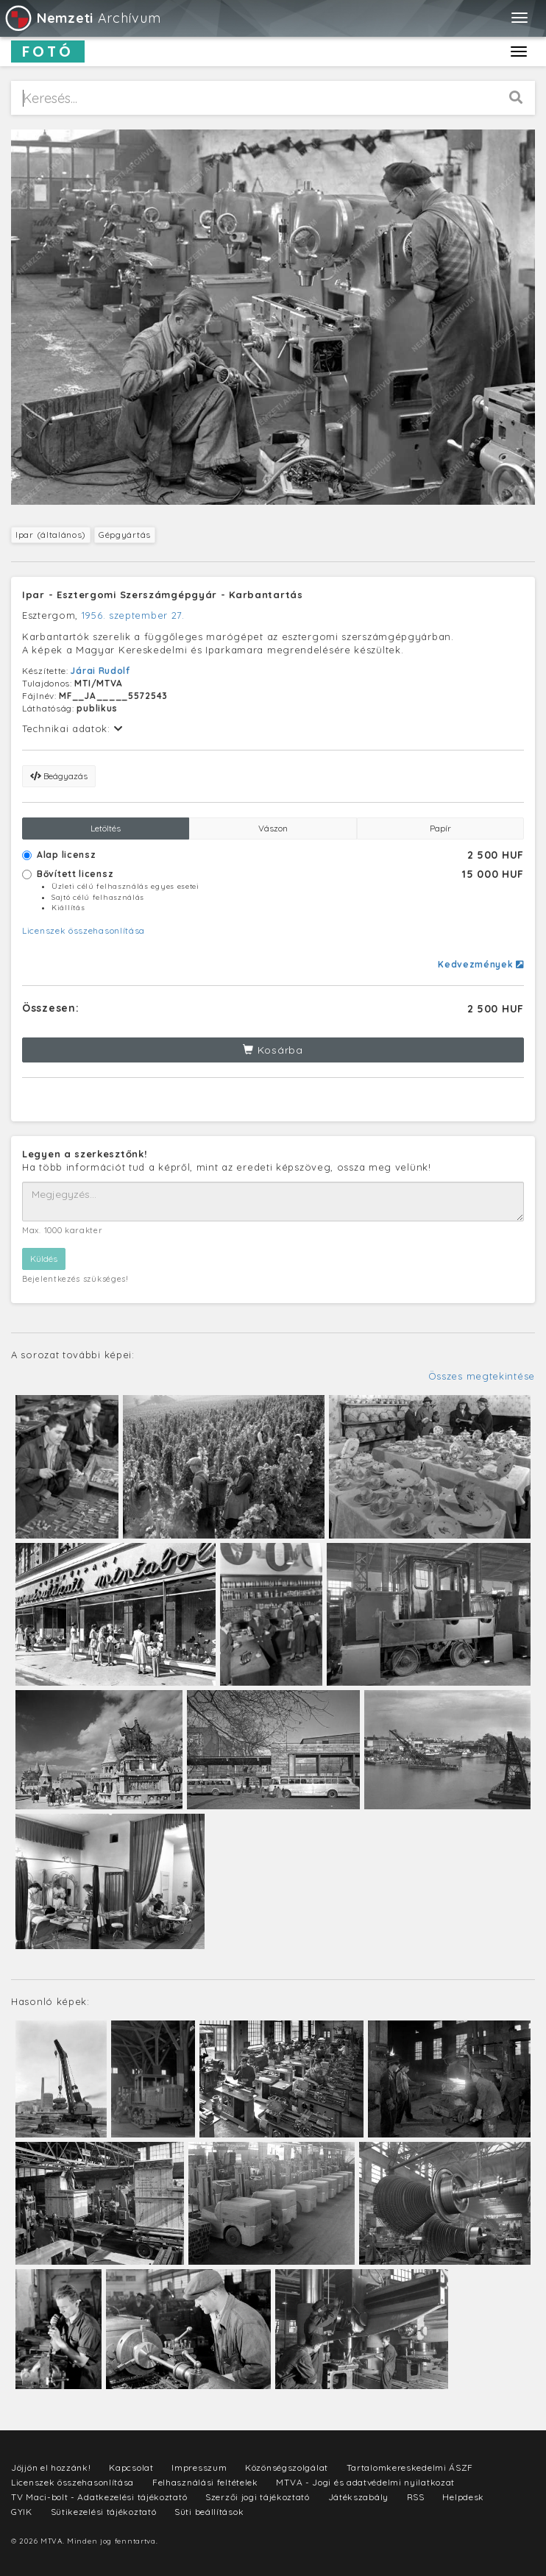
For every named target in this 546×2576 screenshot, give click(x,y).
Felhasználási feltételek (205, 2482)
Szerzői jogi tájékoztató (257, 2496)
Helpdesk (463, 2496)
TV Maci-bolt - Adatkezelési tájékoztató (99, 2496)
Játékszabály (358, 2496)
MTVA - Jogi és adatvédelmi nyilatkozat (365, 2482)
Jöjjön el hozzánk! (51, 2467)
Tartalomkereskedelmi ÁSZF (410, 2467)
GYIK (21, 2511)
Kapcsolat (131, 2467)
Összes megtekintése (481, 1376)
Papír (440, 828)
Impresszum (199, 2467)
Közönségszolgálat (286, 2467)
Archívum (82, 18)
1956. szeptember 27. (133, 615)
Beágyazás (59, 775)
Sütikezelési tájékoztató (104, 2511)
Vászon (273, 828)
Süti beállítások (209, 2511)
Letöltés (106, 828)
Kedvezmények (481, 964)
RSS (416, 2496)
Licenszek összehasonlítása (83, 930)
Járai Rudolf (100, 670)
